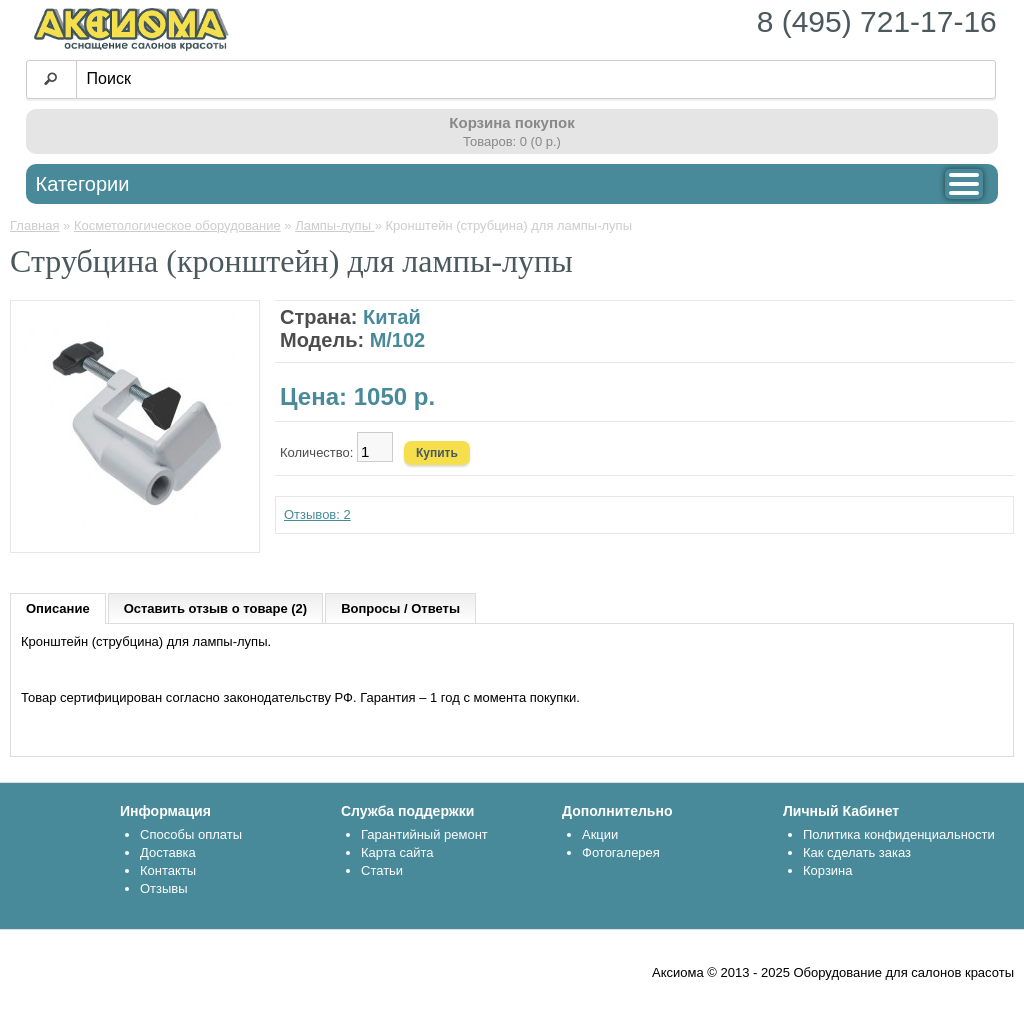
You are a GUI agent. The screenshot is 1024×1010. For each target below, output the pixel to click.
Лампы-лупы (335, 225)
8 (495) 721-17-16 (877, 21)
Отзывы (164, 888)
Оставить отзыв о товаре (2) (215, 608)
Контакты (168, 870)
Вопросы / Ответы (400, 608)
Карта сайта (397, 852)
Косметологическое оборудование (177, 225)
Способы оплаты (191, 834)
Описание (58, 608)
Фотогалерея (621, 852)
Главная (34, 225)
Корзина (828, 870)
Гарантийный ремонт (424, 834)
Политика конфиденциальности (899, 834)
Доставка (168, 852)
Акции (600, 834)
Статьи (382, 870)
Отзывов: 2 (317, 514)
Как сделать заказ (857, 852)
